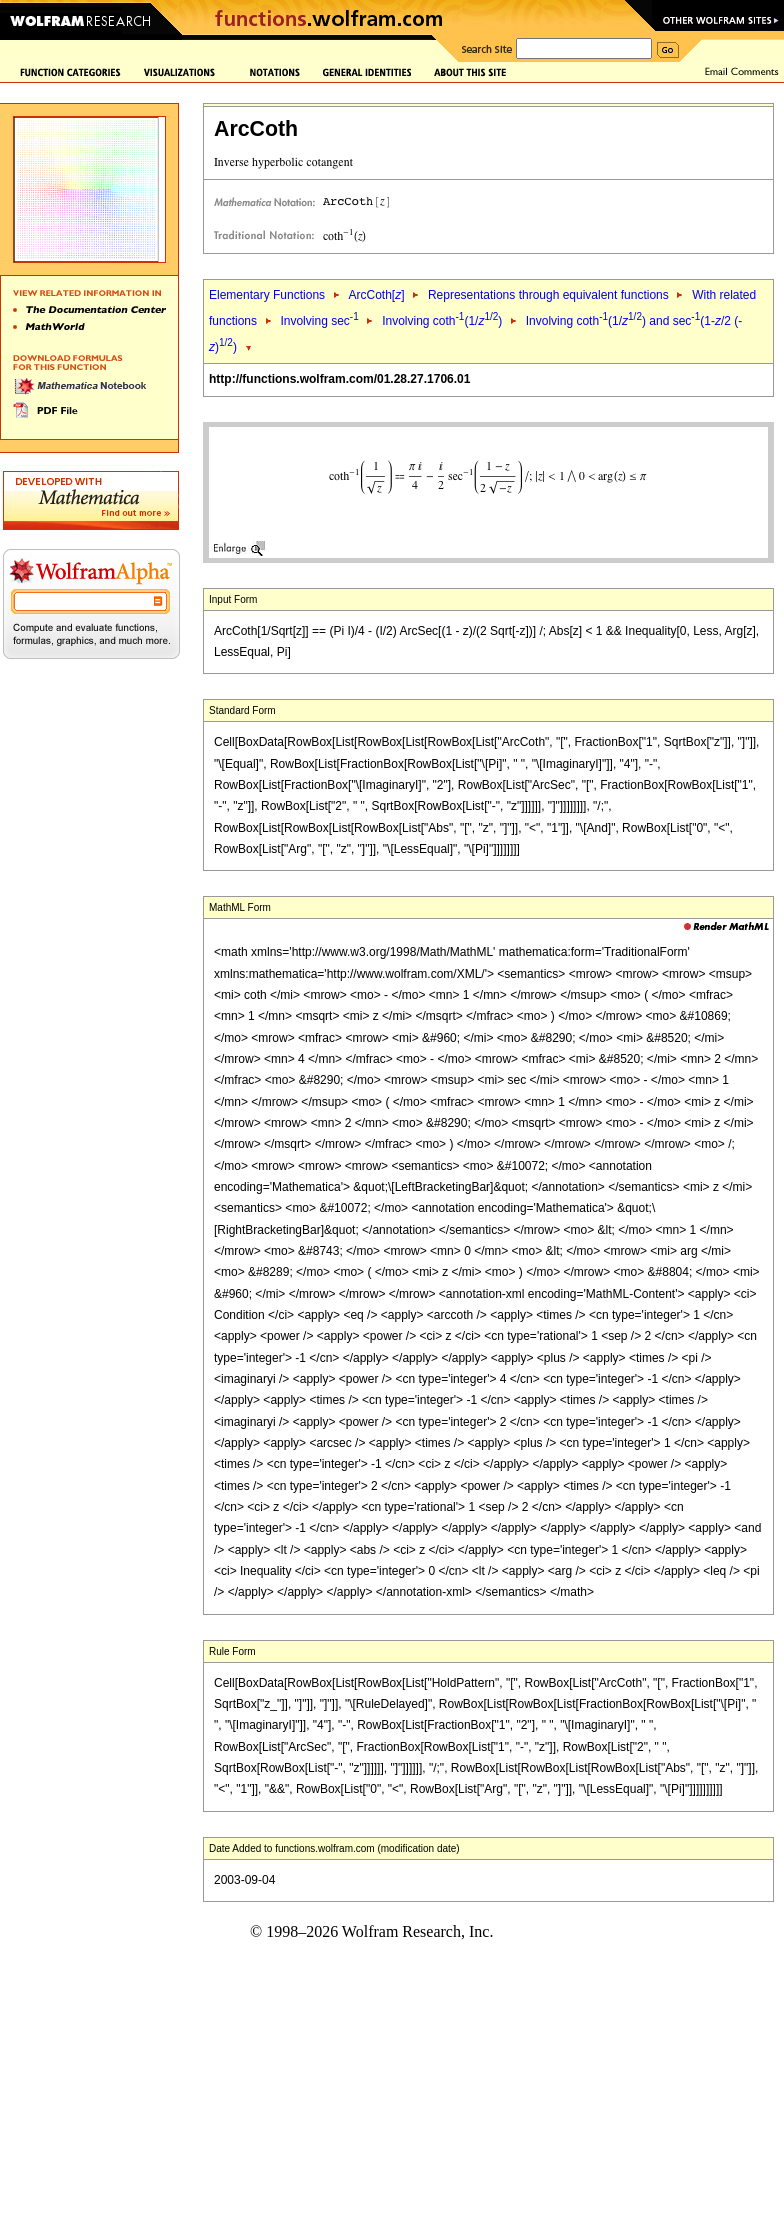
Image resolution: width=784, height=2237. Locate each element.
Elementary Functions (267, 295)
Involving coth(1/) (442, 321)
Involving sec (319, 321)
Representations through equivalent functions (548, 295)
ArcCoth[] (376, 295)
